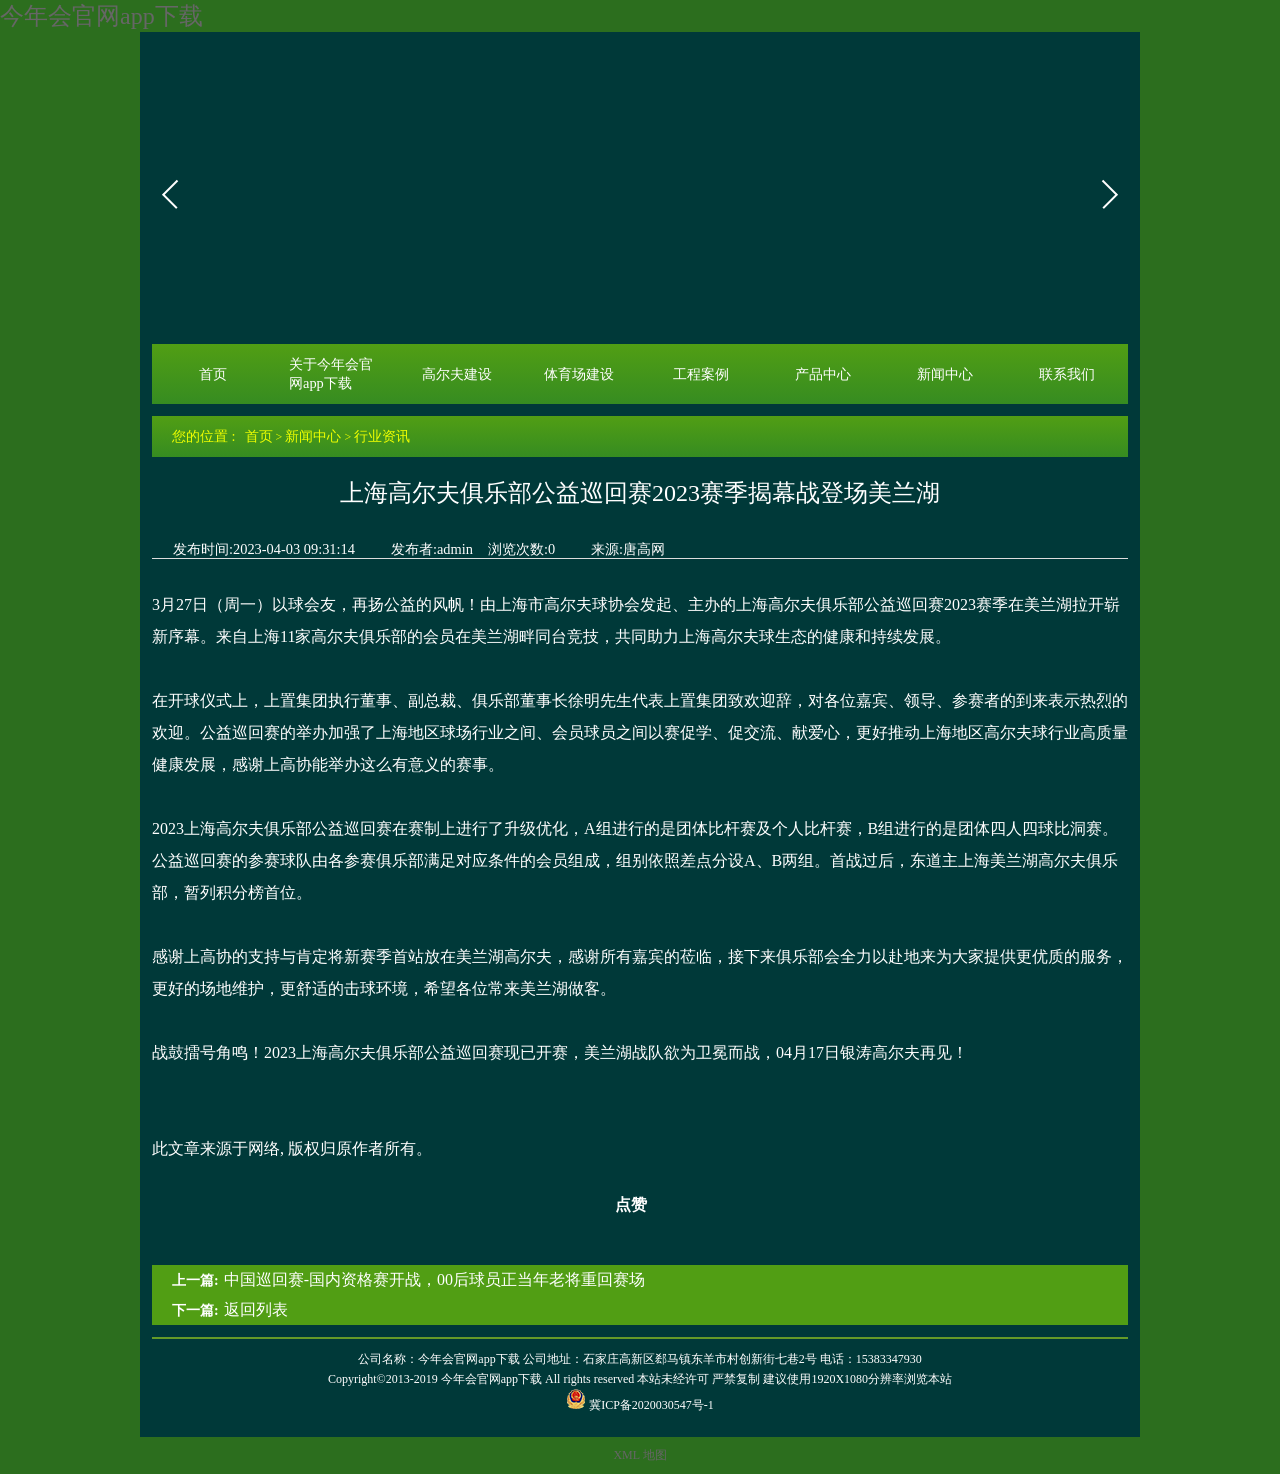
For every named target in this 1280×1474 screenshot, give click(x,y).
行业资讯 (382, 436)
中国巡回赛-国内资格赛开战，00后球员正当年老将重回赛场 (434, 1279)
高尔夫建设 (457, 374)
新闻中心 (945, 374)
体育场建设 (579, 374)
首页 (213, 374)
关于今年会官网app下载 (331, 373)
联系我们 (1067, 374)
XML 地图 (639, 1455)
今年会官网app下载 (101, 16)
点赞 (618, 1205)
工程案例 (701, 374)
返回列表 (256, 1309)
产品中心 (823, 374)
